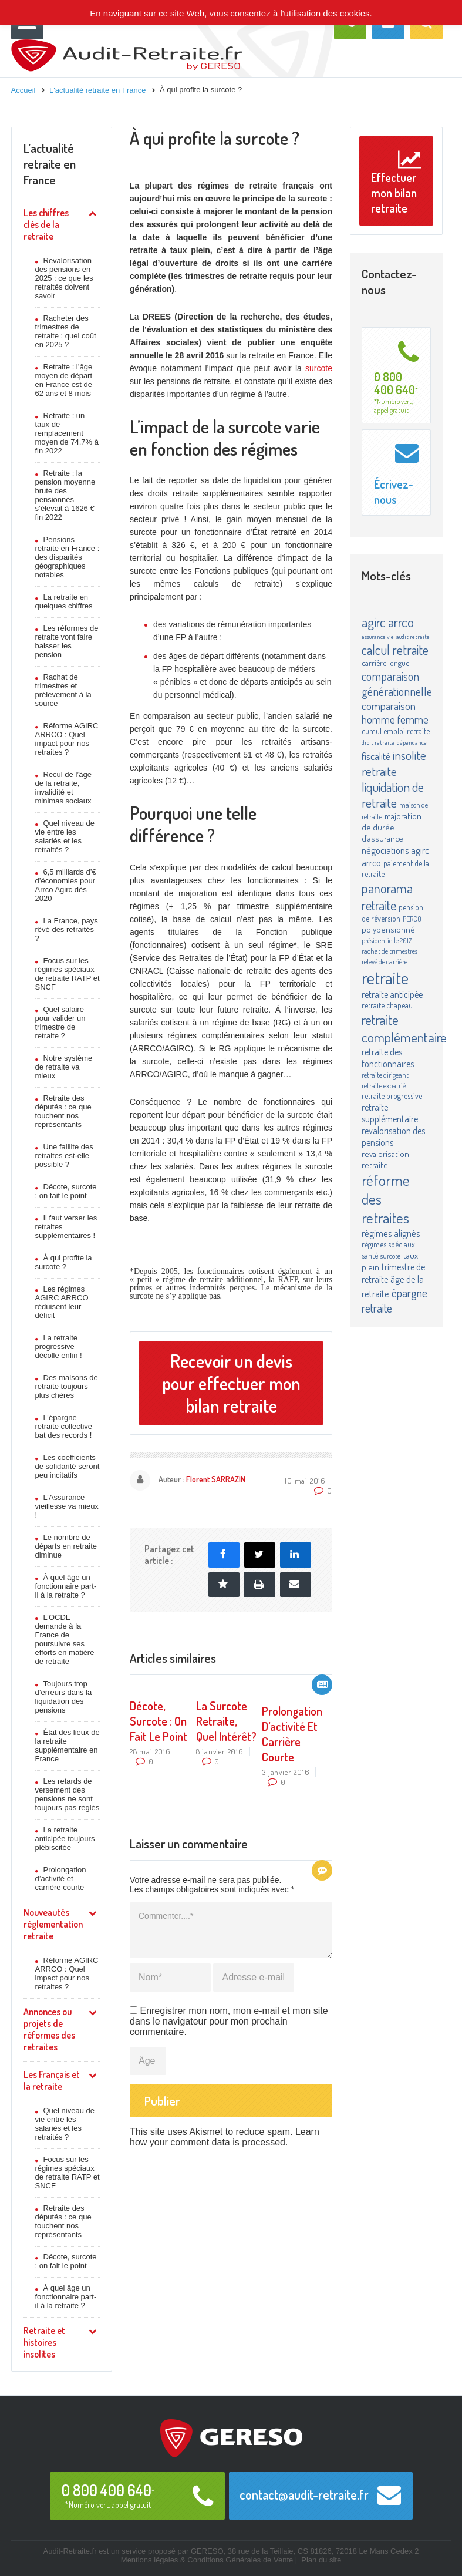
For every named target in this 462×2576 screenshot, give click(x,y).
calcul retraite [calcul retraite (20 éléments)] (395, 649)
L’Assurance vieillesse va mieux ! (67, 1506)
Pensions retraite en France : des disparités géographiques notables (67, 557)
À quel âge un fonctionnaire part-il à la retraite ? (66, 1586)
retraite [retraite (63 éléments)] (385, 977)
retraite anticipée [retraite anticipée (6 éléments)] (392, 994)
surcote (318, 368)
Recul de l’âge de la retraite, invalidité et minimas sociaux (63, 787)
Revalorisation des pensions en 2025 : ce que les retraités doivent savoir (64, 278)
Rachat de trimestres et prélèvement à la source (63, 690)
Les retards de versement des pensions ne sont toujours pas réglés (67, 1794)
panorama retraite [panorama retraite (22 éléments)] (387, 896)
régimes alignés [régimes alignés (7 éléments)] (391, 1233)
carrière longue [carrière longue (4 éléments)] (385, 663)
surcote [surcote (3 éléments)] (390, 1255)
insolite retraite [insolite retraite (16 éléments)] (394, 763)
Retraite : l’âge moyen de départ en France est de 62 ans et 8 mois (64, 380)
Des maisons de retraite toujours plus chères (66, 1386)
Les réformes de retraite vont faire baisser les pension (67, 641)
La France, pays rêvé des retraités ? (66, 929)
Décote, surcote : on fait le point (66, 1191)
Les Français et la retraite (51, 2080)
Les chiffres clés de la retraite (46, 224)
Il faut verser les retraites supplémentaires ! (66, 1226)
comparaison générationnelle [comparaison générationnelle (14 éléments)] (397, 683)
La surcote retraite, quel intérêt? (226, 1721)
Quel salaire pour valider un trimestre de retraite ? (60, 1022)
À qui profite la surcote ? (63, 1262)
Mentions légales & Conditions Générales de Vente (207, 2559)
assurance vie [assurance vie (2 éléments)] (378, 637)
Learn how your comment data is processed (224, 2137)
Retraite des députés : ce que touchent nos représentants (63, 1111)
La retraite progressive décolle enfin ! (58, 1346)
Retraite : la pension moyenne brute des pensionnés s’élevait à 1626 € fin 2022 (65, 495)
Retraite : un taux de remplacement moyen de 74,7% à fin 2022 (67, 433)
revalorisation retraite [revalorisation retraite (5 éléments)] (385, 1159)
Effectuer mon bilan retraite (396, 182)
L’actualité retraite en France (49, 163)
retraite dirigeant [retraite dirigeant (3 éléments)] (385, 1075)
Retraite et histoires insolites (44, 2342)
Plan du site (321, 2559)
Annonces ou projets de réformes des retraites (49, 2029)
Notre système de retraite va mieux (64, 1067)
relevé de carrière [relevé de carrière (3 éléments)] (384, 961)
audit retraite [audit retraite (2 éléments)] (413, 637)
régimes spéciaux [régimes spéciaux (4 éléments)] (388, 1244)
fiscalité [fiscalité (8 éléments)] (376, 755)
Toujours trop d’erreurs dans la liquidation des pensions (63, 1696)
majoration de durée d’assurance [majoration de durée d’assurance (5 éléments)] (391, 827)
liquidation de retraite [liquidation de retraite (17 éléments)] (393, 795)
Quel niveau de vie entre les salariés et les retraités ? (65, 836)
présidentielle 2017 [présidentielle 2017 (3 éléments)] (387, 940)
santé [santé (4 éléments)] (370, 1255)
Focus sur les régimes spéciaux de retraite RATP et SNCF (67, 973)
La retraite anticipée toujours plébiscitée (65, 1838)
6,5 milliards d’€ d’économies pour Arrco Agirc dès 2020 (65, 885)
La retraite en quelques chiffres (64, 601)
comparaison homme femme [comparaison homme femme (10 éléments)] (395, 712)
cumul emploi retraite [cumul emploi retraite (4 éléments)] (396, 731)
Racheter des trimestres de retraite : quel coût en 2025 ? (65, 331)
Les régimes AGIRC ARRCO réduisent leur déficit (62, 1302)
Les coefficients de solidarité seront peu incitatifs (67, 1466)
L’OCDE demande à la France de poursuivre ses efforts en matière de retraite (65, 1639)
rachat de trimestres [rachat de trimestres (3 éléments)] (389, 951)
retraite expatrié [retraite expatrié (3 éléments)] (384, 1085)
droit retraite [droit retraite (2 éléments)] (378, 742)
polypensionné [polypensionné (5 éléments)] (388, 929)
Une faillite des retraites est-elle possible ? (64, 1155)
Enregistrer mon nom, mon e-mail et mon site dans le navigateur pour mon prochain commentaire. (229, 2021)
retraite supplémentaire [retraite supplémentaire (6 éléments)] (390, 1113)
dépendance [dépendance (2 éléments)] (412, 742)
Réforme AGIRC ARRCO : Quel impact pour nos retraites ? (67, 738)
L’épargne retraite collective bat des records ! (64, 1426)
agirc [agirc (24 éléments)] (374, 622)
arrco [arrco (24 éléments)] (401, 622)
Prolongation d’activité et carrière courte (60, 1878)
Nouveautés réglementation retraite (53, 1924)
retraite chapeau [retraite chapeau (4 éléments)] (387, 1005)
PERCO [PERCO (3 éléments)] (412, 918)
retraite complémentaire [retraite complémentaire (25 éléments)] (404, 1028)
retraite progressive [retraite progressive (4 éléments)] (392, 1096)
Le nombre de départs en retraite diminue (66, 1546)
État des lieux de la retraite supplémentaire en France (67, 1745)
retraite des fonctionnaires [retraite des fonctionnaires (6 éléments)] (388, 1058)
